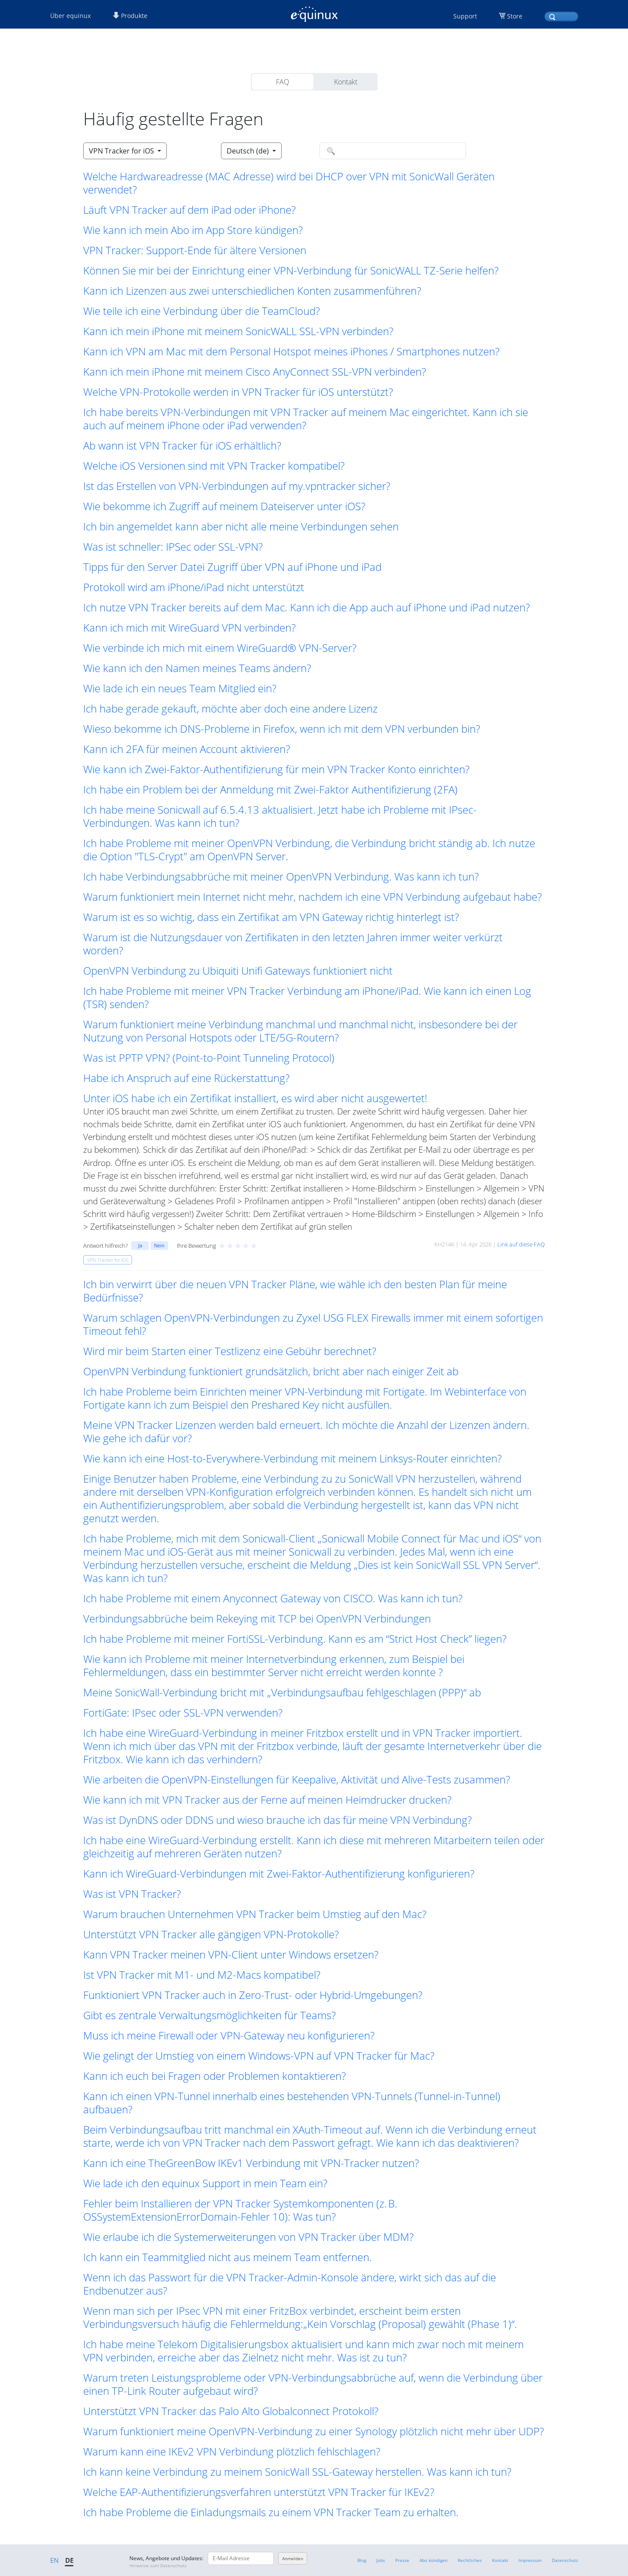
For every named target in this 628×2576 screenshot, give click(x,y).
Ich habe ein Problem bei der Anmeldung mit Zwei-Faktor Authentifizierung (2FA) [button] (270, 789)
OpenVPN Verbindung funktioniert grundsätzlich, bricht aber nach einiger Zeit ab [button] (271, 1371)
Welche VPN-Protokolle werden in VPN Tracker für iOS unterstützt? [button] (238, 391)
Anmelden (292, 2558)
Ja (140, 1245)
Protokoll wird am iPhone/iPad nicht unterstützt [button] (193, 587)
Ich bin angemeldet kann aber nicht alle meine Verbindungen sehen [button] (241, 526)
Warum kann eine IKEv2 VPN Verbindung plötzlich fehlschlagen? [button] (231, 2451)
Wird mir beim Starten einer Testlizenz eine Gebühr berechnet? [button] (229, 1351)
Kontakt (345, 82)
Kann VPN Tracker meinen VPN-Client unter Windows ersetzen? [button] (230, 1954)
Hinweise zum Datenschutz (158, 2565)
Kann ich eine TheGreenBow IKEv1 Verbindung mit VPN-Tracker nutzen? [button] (251, 2163)
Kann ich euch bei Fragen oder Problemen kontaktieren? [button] (214, 2076)
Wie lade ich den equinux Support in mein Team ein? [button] (205, 2183)
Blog (361, 2560)
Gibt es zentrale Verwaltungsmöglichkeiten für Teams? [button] (209, 2015)
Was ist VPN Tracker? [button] (132, 1893)
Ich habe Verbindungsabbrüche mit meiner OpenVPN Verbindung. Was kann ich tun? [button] (281, 876)
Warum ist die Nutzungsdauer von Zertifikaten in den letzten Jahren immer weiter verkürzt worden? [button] (293, 944)
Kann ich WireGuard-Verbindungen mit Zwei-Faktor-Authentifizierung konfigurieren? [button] (278, 1873)
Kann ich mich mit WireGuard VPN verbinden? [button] (189, 627)
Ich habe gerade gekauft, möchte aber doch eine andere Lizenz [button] (230, 708)
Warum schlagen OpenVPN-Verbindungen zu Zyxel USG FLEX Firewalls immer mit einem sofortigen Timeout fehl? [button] (313, 1324)
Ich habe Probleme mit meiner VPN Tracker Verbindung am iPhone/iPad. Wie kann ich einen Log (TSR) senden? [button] (307, 997)
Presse (402, 2560)
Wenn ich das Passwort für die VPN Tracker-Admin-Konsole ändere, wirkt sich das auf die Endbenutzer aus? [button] (289, 2284)
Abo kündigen (433, 2560)
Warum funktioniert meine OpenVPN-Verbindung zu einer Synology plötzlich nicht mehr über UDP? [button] (313, 2431)
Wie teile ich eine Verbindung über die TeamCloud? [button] (201, 311)
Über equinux (70, 15)
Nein (159, 1245)
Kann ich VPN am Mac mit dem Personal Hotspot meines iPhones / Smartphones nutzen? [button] (291, 351)
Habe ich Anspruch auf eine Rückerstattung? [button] (186, 1078)
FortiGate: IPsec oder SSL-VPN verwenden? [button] (183, 1712)
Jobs (380, 2560)
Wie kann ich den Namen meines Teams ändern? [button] (197, 668)
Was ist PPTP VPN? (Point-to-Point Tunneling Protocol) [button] (208, 1057)
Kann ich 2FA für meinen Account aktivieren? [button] (186, 749)
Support (465, 16)
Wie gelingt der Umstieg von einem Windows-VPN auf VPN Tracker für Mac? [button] (258, 2055)
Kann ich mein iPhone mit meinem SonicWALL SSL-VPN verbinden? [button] (238, 331)
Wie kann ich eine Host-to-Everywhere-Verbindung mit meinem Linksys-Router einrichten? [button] (292, 1458)
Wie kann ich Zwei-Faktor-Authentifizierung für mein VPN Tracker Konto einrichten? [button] (276, 769)
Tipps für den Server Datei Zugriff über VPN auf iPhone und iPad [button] (232, 567)
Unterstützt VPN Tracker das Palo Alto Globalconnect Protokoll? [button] (230, 2411)
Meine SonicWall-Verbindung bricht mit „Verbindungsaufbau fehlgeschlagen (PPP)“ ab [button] (282, 1692)
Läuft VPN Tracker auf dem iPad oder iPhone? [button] (189, 209)
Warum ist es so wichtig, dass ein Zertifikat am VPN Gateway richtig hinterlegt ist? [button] (271, 917)
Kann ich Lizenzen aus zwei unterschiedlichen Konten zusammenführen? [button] (252, 290)
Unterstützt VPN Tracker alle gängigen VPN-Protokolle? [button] (211, 1934)
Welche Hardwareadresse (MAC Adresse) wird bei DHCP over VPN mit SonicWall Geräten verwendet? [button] (289, 183)
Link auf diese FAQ (521, 1244)
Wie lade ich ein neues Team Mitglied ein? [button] (179, 688)
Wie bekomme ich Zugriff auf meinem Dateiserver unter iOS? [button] (224, 506)
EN (54, 2560)
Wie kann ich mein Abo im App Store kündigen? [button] (193, 230)
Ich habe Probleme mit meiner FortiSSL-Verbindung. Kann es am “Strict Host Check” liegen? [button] (295, 1638)
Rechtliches (470, 2560)
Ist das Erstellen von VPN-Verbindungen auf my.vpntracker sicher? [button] (236, 486)
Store (514, 16)
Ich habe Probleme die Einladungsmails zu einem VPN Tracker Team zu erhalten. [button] (271, 2512)
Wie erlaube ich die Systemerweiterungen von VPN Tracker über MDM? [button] (248, 2236)
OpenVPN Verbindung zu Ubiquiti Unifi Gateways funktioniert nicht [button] (238, 970)
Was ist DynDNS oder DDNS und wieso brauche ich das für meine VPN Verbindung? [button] (277, 1820)
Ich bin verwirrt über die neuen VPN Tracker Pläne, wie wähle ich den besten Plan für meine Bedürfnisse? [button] (295, 1291)
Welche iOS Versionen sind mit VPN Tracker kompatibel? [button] (214, 465)
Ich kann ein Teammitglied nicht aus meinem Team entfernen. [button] (227, 2257)
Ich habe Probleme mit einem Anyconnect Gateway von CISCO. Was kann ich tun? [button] (273, 1598)
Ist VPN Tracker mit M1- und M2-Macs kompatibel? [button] (201, 1974)
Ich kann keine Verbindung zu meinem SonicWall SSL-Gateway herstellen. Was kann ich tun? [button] (297, 2471)
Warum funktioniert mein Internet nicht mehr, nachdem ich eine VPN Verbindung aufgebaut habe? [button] (312, 896)
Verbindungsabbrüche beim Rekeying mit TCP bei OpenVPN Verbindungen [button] (257, 1618)
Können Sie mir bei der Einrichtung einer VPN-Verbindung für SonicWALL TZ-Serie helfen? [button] (291, 270)
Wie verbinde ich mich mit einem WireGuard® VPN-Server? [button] (219, 647)
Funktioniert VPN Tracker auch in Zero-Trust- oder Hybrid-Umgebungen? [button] (252, 1995)
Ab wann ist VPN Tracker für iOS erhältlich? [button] (182, 445)
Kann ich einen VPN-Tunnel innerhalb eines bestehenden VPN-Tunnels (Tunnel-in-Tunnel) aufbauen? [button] (291, 2103)
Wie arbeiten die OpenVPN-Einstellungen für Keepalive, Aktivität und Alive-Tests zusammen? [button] (296, 1779)
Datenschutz (565, 2560)
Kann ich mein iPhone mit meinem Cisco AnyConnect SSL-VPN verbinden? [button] (254, 371)
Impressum (530, 2560)
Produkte (130, 15)
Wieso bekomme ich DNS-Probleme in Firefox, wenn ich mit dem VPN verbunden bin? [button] (281, 728)
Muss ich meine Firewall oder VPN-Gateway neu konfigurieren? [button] (229, 2035)
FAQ (282, 82)
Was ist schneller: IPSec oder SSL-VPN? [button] (173, 546)
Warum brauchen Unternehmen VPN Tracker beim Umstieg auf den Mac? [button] (254, 1914)
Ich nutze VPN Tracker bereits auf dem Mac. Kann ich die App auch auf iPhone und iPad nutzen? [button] (306, 607)
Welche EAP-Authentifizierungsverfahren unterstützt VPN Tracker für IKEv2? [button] (258, 2492)
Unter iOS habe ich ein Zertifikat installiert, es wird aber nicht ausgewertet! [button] (255, 1098)
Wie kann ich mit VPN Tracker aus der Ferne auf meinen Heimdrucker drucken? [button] (267, 1799)
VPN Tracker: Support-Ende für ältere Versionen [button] (194, 250)
